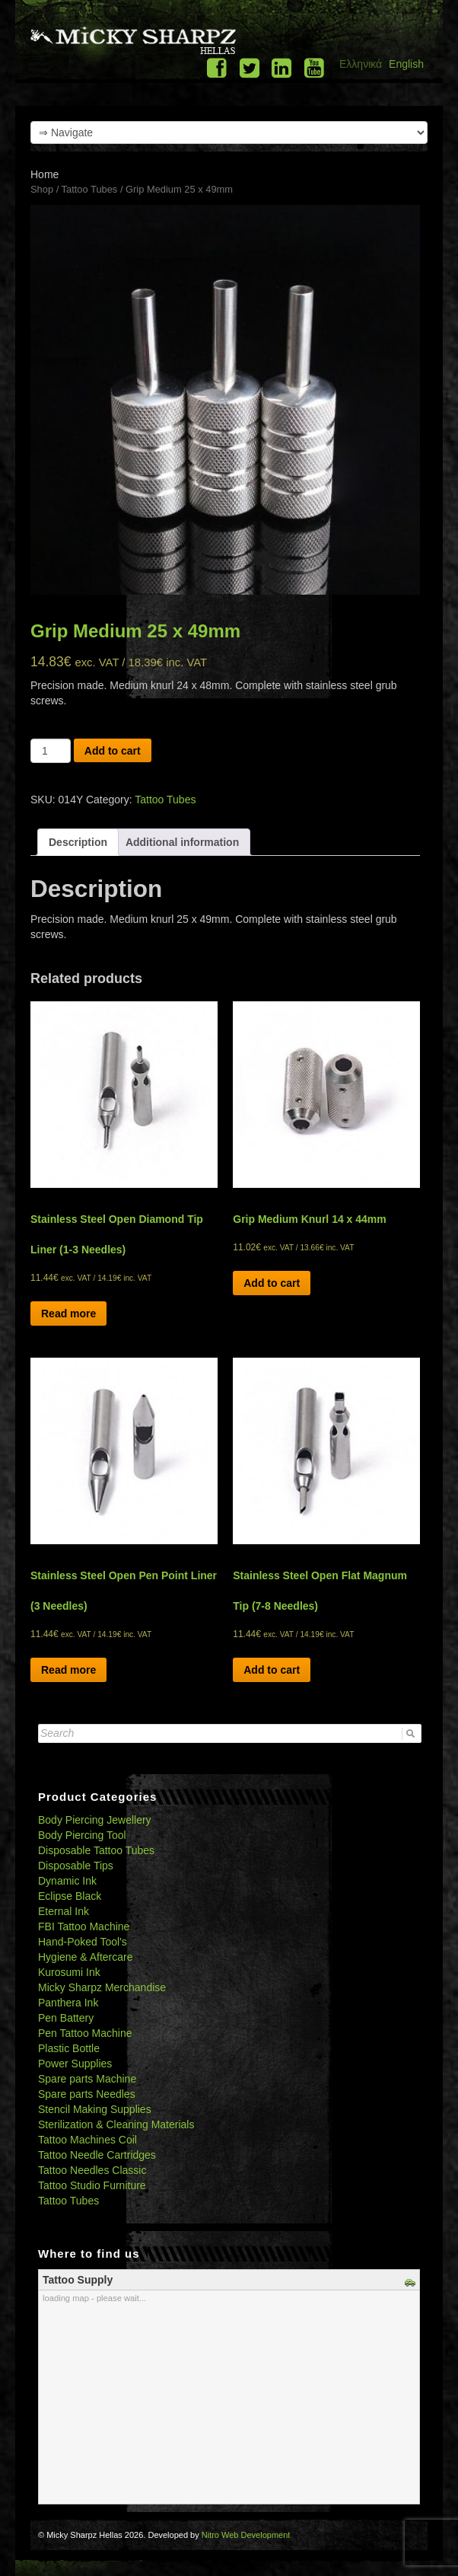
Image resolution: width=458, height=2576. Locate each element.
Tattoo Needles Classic (92, 2170)
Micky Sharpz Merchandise (102, 1987)
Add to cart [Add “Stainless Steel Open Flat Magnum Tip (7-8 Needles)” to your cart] (271, 1670)
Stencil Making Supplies (94, 2109)
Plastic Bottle (69, 2048)
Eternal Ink (63, 1911)
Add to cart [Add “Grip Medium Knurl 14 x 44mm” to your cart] (271, 1283)
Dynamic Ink (67, 1881)
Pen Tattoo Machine (85, 2033)
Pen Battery (66, 2018)
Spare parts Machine (87, 2079)
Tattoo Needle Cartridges (97, 2155)
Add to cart (112, 751)
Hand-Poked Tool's (82, 1942)
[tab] (78, 842)
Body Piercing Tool (82, 1835)
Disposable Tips (75, 1865)
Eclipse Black (69, 1896)
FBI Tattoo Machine (83, 1926)
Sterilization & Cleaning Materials (116, 2124)
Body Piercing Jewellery (94, 1820)
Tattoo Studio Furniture (92, 2185)
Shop (41, 189)
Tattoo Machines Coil (87, 2140)
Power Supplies (75, 2063)
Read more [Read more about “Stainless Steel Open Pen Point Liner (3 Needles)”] (68, 1670)
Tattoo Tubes (90, 189)
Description (78, 842)
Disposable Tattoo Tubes (96, 1850)
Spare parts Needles (86, 2094)
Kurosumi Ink (69, 1972)
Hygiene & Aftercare (85, 1957)
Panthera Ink (68, 2003)
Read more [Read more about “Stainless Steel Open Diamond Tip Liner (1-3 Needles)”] (68, 1313)
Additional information (182, 842)
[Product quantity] (50, 751)
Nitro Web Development (246, 2534)
